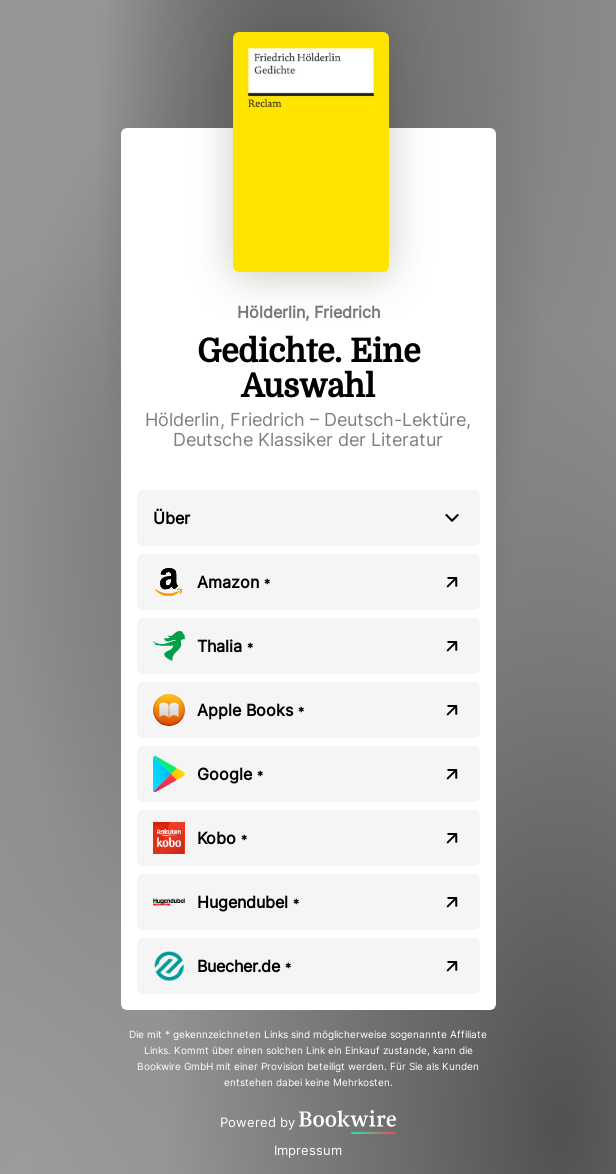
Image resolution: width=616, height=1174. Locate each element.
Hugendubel (248, 902)
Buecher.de (244, 966)
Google (230, 774)
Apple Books (250, 710)
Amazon (233, 582)
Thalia (225, 646)
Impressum (308, 1150)
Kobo (222, 838)
